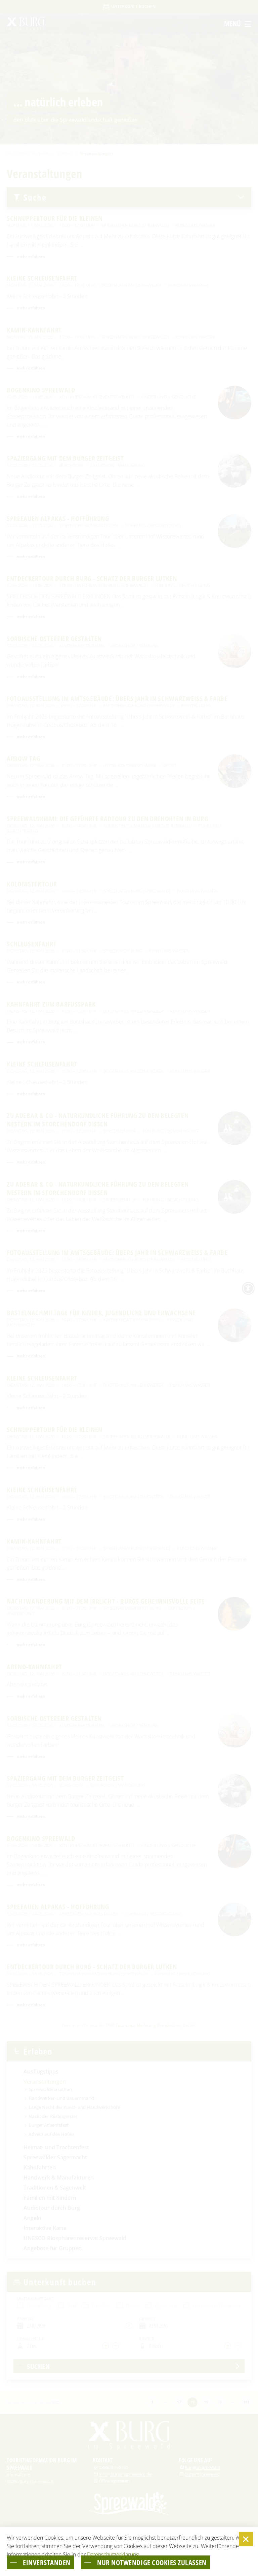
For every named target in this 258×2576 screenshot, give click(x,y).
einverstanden (47, 2562)
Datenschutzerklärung (113, 2554)
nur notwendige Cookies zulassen (152, 2562)
